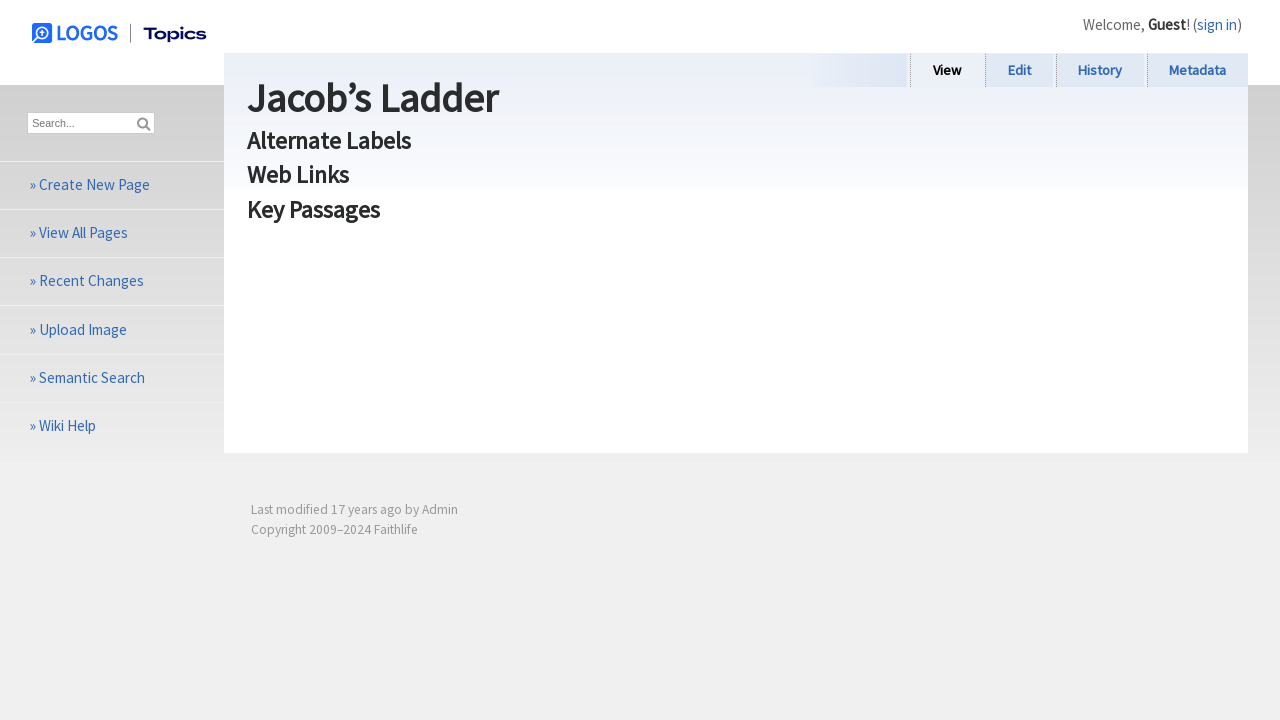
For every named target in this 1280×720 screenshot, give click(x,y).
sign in (1217, 24)
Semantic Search (92, 377)
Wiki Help (67, 425)
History (1100, 70)
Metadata (1197, 70)
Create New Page (94, 184)
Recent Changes (91, 280)
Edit (1019, 70)
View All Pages (83, 232)
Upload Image (83, 329)
